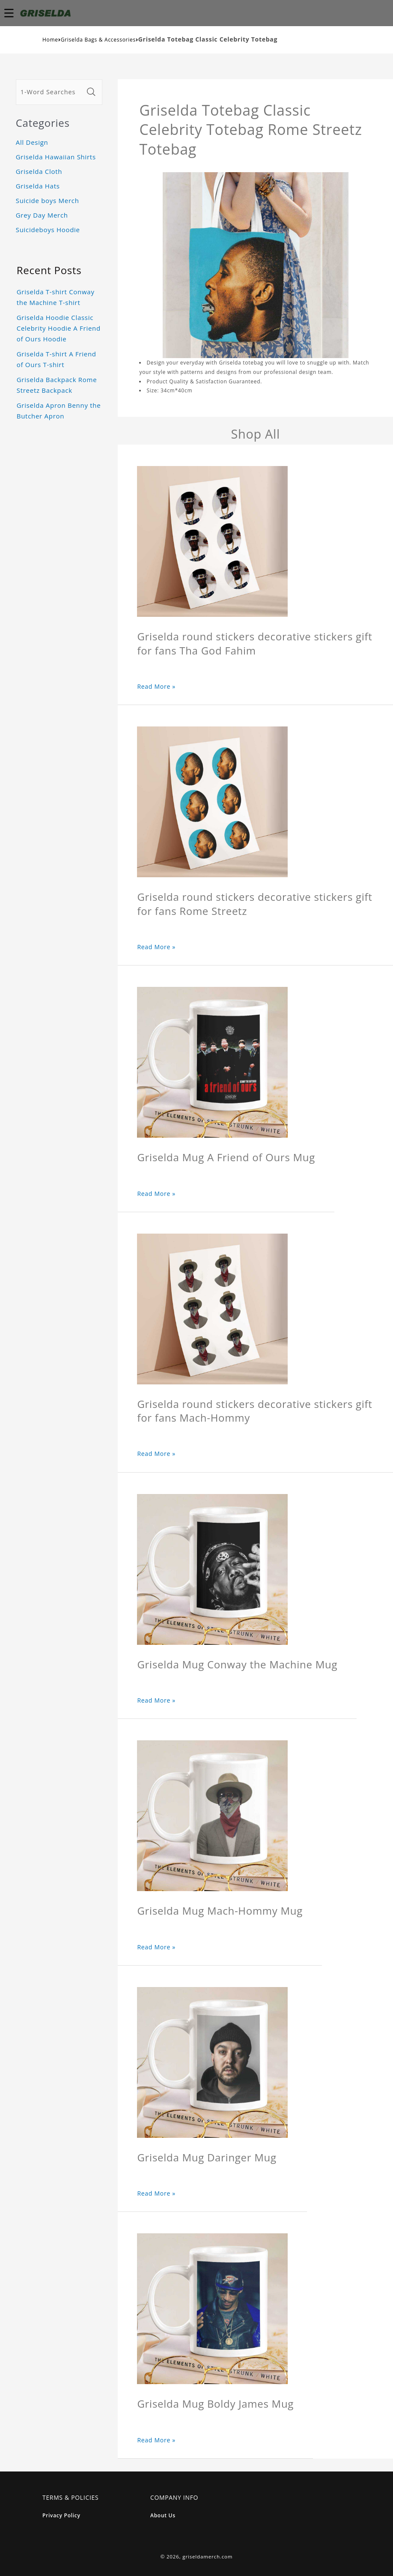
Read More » (156, 686)
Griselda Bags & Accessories (98, 39)
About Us (163, 2515)
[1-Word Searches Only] (50, 92)
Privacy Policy (61, 2515)
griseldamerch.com (207, 2556)
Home (50, 39)
